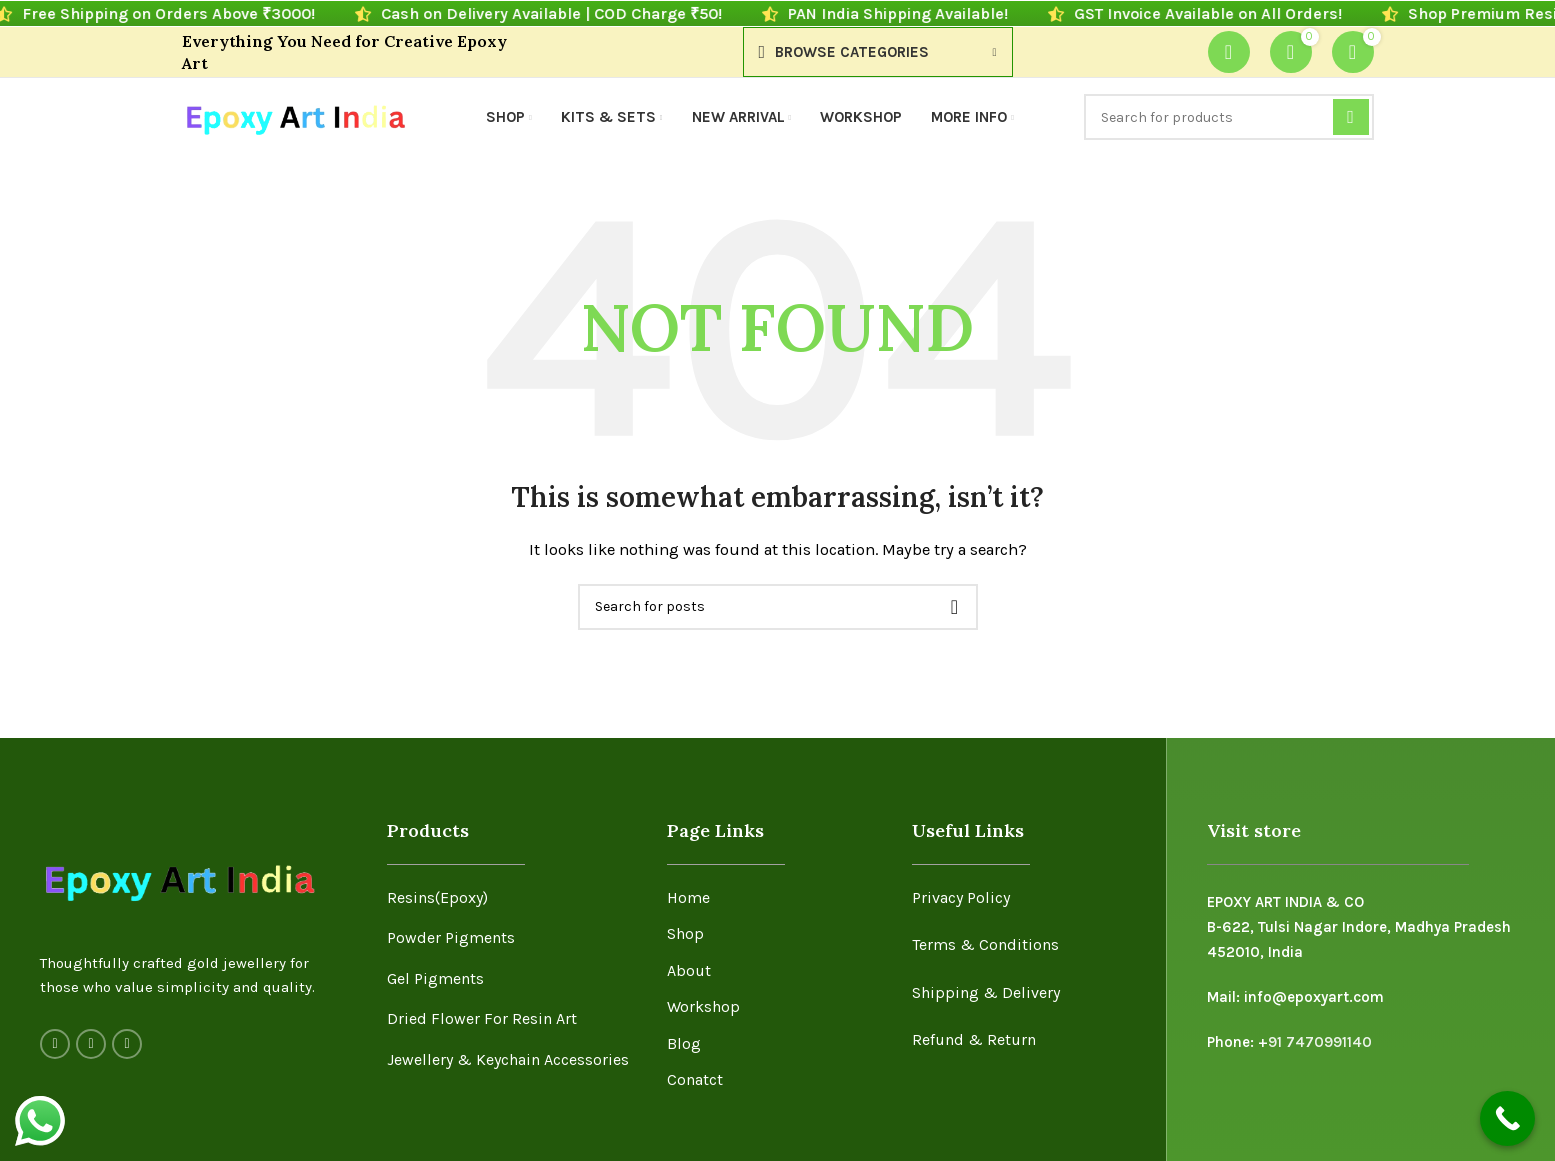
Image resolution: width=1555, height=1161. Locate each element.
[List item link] (512, 898)
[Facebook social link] (55, 1044)
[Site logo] (294, 116)
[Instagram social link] (91, 1044)
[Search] (1229, 117)
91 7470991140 (1320, 1042)
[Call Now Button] (1507, 1118)
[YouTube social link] (127, 1044)
